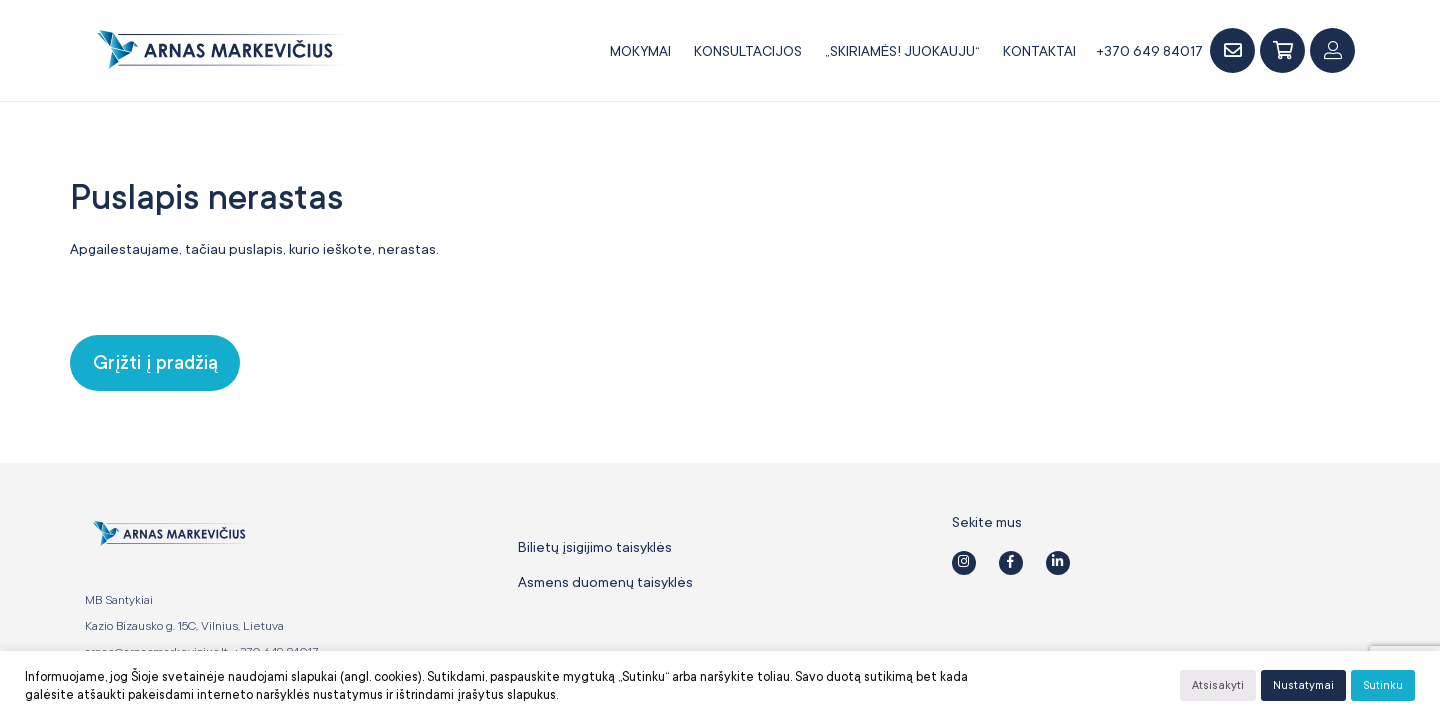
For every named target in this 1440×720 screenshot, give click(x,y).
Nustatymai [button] (1303, 685)
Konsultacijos (748, 51)
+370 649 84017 (1149, 51)
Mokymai (640, 51)
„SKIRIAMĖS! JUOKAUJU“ (902, 51)
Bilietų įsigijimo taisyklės (595, 547)
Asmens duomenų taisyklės (605, 582)
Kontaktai (1039, 51)
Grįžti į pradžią (155, 363)
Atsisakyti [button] (1218, 685)
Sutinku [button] (1383, 685)
